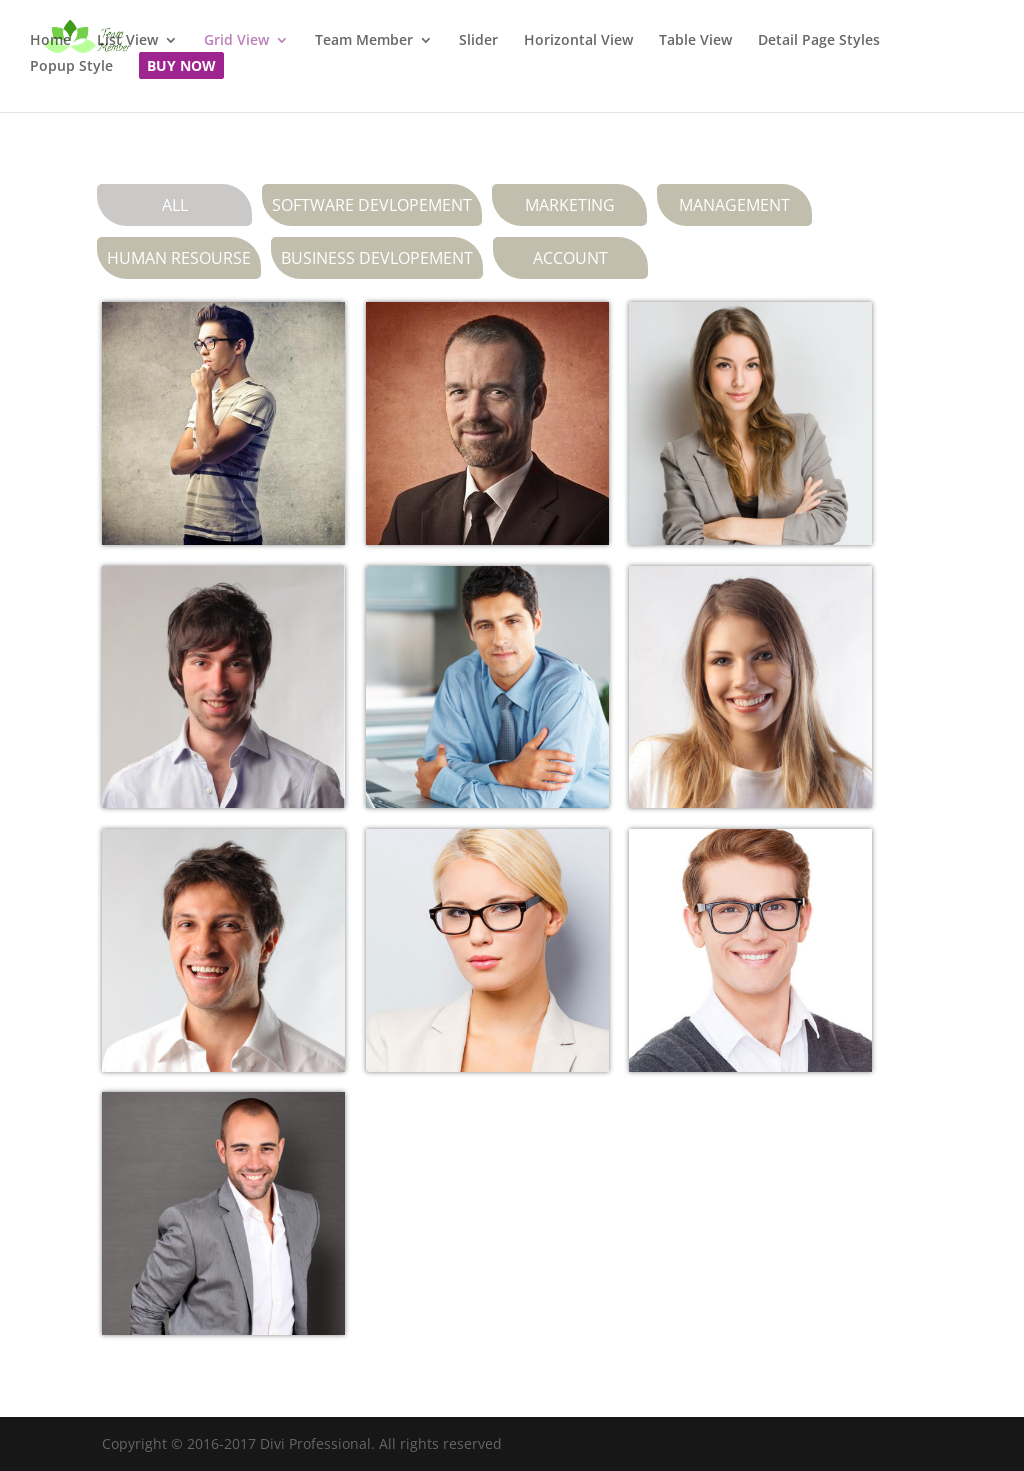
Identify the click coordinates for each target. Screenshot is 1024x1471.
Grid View (236, 41)
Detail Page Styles (819, 41)
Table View (695, 41)
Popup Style (71, 67)
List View (127, 41)
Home (50, 41)
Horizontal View (578, 41)
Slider (478, 41)
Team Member (364, 41)
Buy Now (181, 67)
